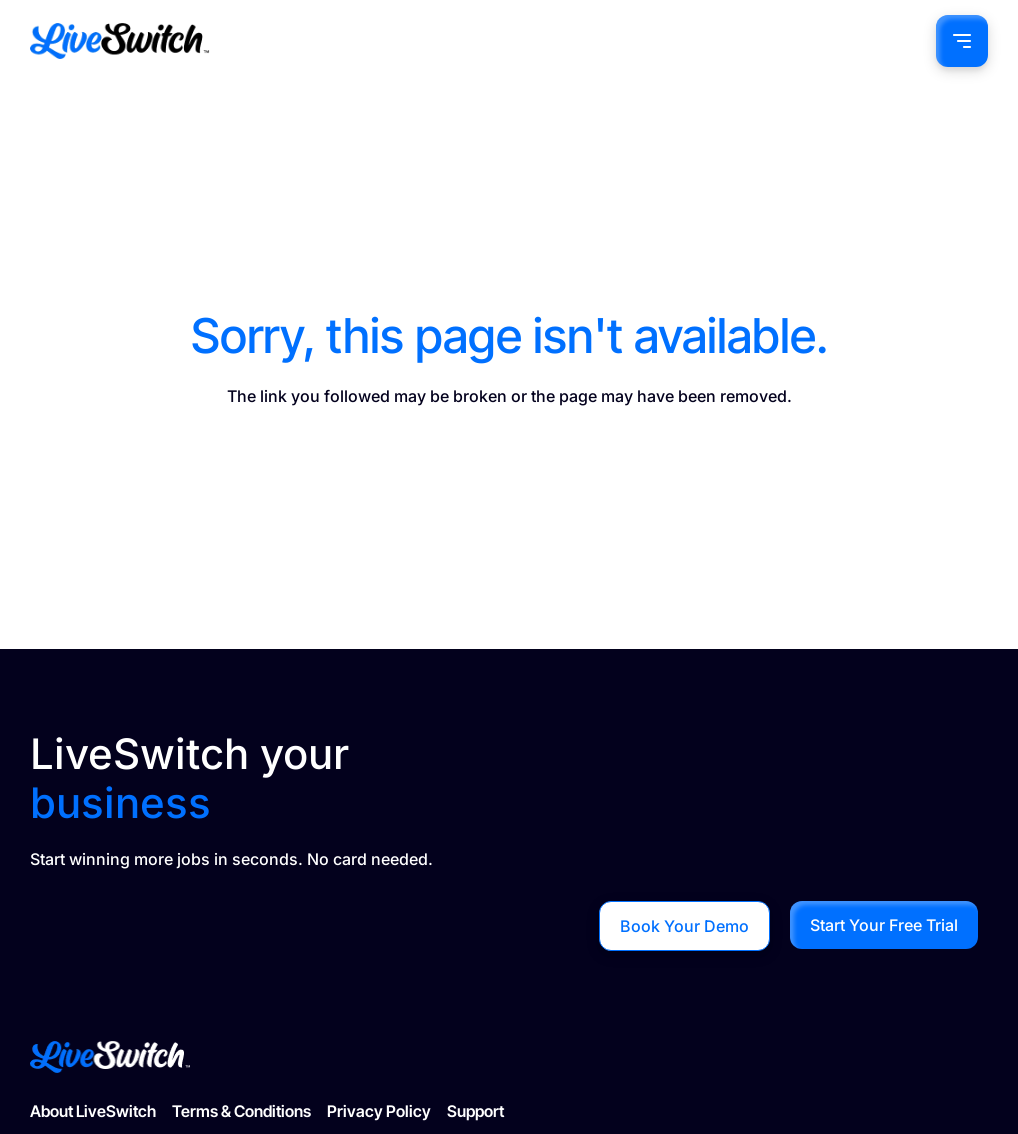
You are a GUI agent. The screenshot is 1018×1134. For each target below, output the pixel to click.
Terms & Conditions (241, 1111)
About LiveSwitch (93, 1111)
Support (475, 1111)
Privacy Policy (379, 1111)
